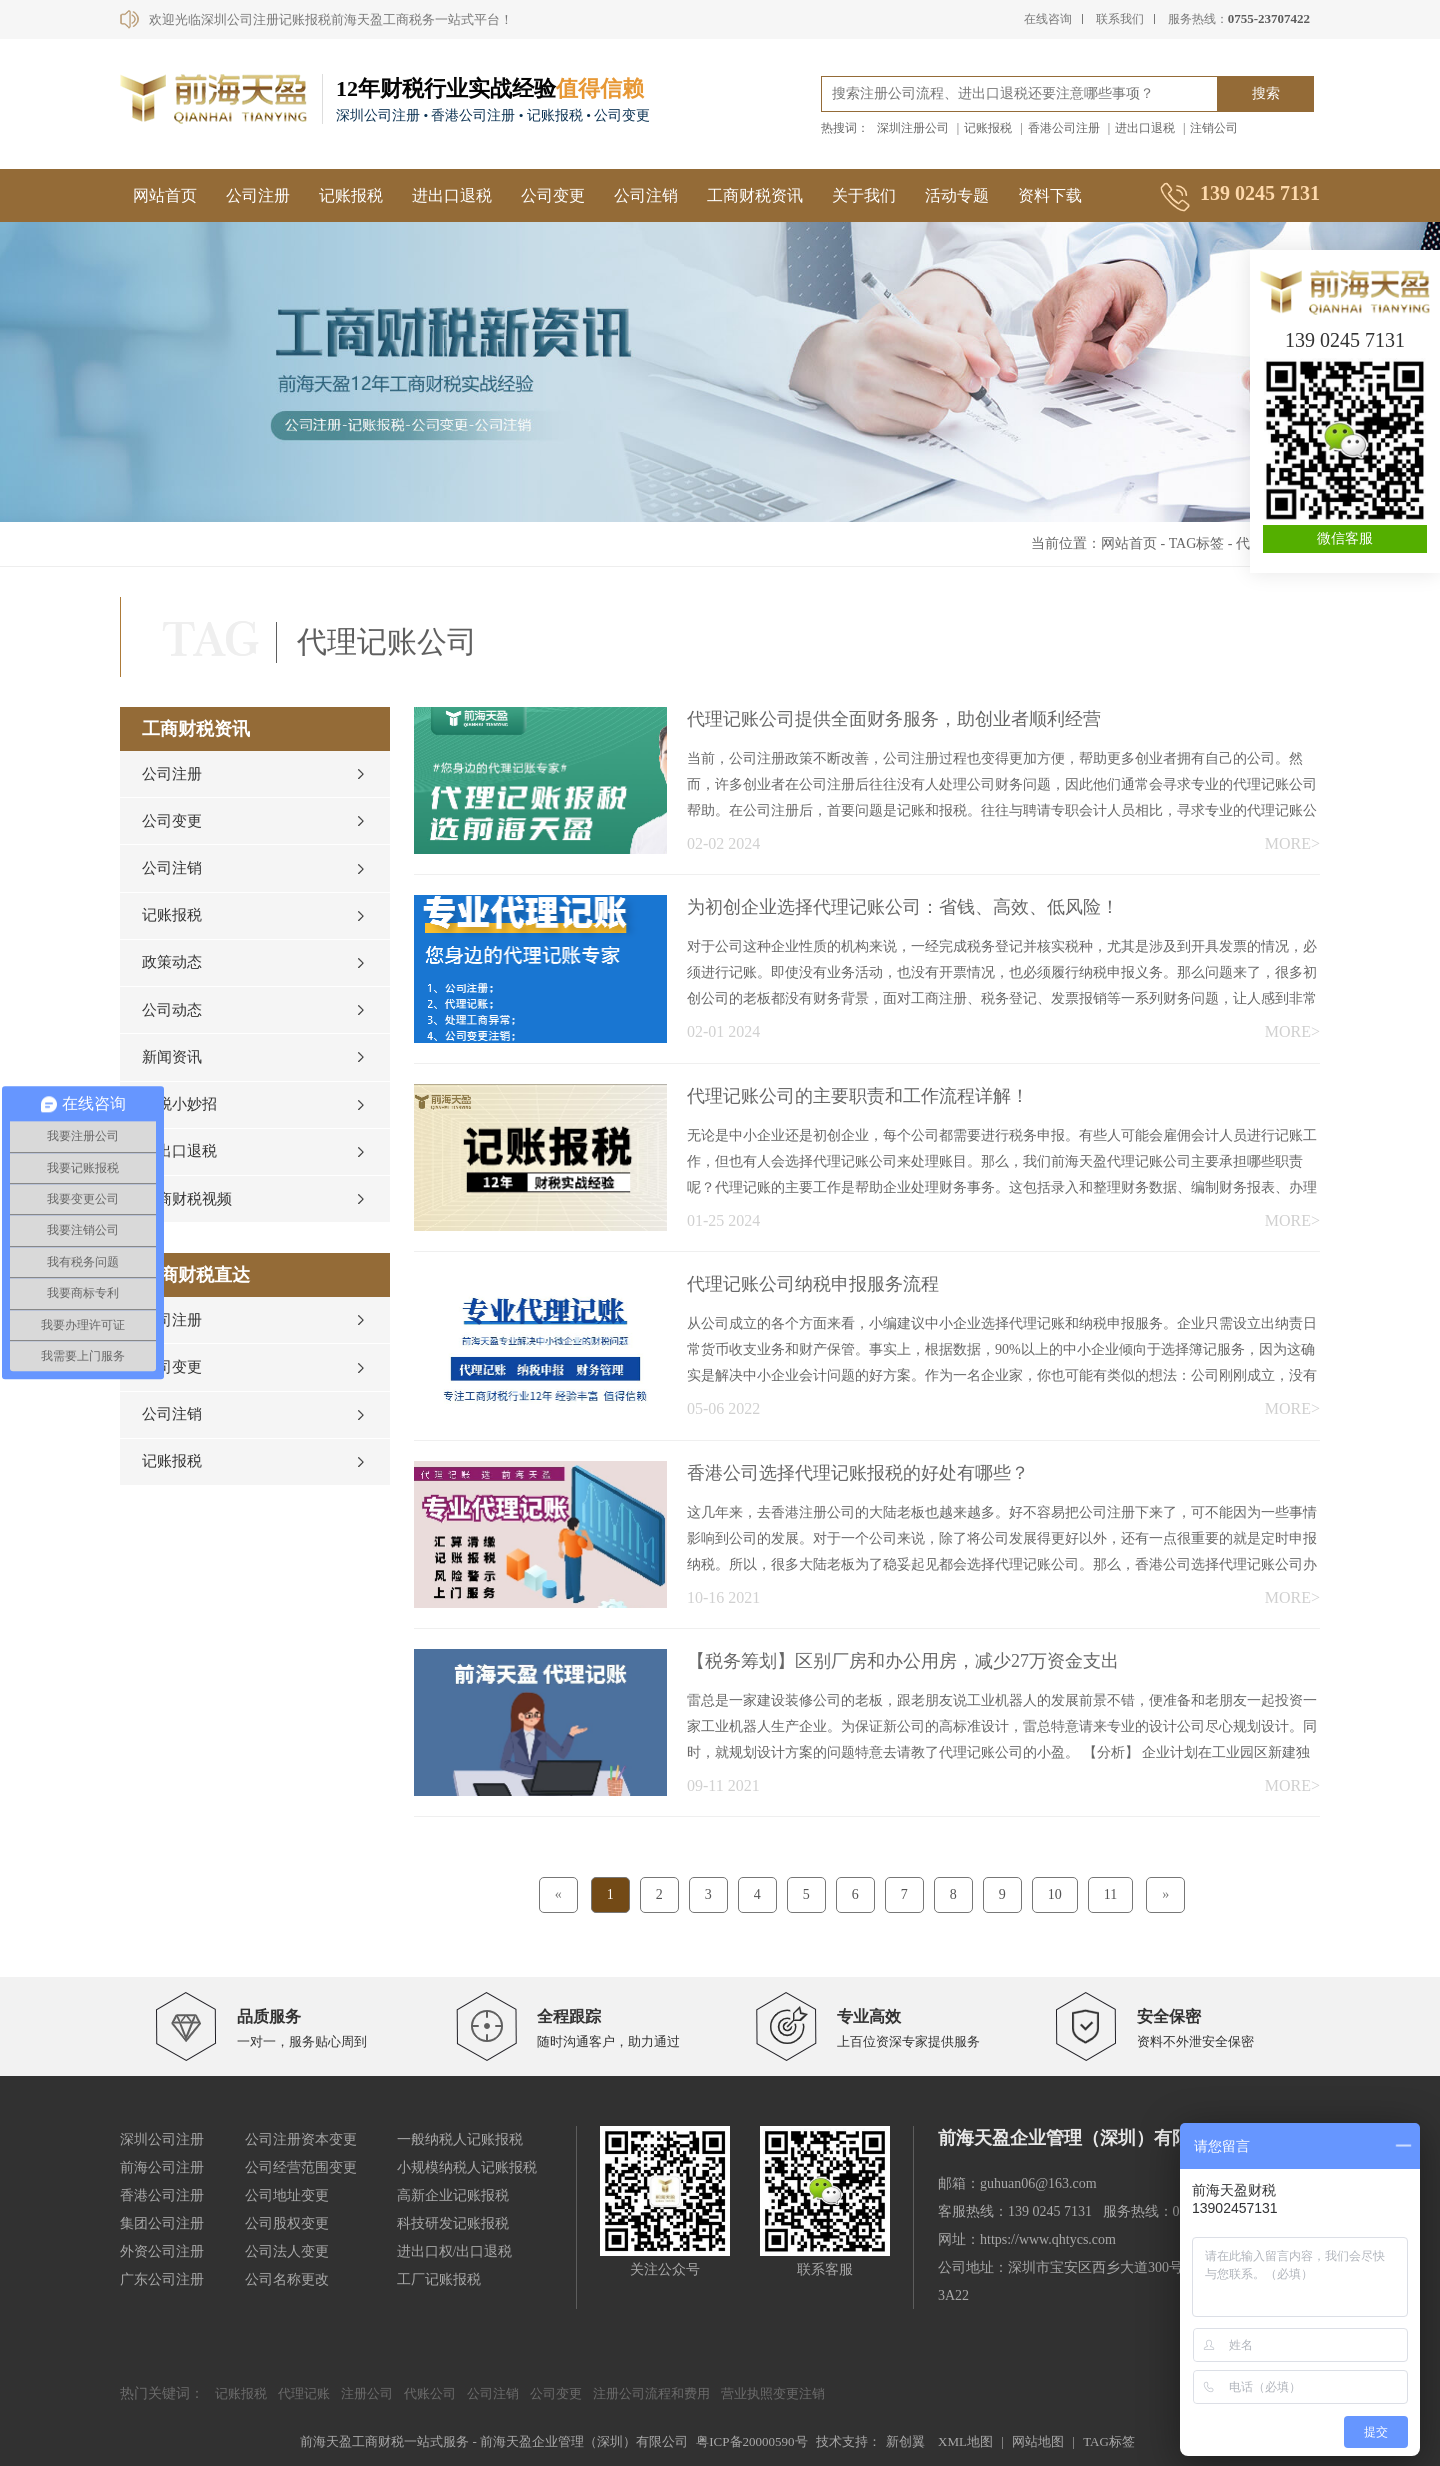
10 (1055, 1894)
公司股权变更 (287, 2223)
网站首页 (165, 195)
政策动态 (172, 975)
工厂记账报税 (439, 2279)
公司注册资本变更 (301, 2139)
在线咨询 (1048, 19)
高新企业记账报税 (453, 2195)
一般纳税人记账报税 (460, 2139)
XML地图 (965, 2441)
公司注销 (646, 195)
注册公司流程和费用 (651, 2393)
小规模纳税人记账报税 (467, 2167)
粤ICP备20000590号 (751, 2441)
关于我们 (864, 195)
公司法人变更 (287, 2251)
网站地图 (1038, 2441)
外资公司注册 (162, 2251)
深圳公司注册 (162, 2139)
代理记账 (304, 2393)
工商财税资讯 (755, 195)
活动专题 (957, 195)
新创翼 (905, 2441)
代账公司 (430, 2393)
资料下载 (1050, 195)
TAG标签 (1197, 543)
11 (1110, 1894)
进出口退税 (1145, 128)
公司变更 (553, 195)
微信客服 (1345, 538)
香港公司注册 (1064, 128)
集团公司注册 (162, 2223)
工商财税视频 (187, 1225)
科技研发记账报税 (453, 2223)
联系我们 (1120, 19)
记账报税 (988, 128)
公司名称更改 (287, 2279)
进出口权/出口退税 (455, 2251)
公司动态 (172, 1025)
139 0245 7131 (1345, 340)
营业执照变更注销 (773, 2393)
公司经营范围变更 (301, 2167)
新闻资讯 (172, 1075)
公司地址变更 (287, 2195)
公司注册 (258, 195)
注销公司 (1214, 128)
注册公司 (367, 2393)
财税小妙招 (179, 1125)
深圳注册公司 (913, 128)
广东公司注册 (162, 2279)
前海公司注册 (162, 2167)
